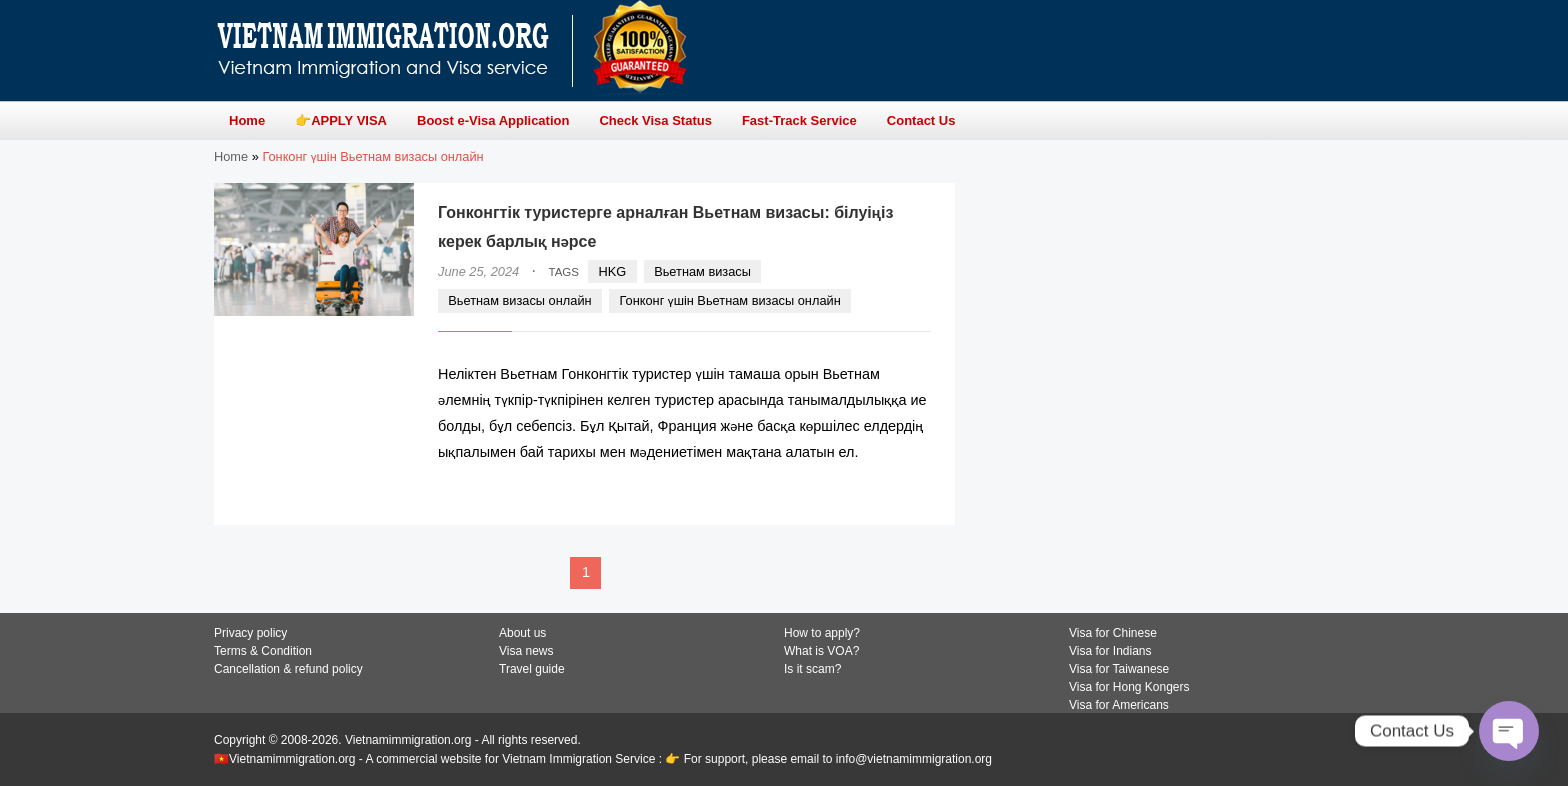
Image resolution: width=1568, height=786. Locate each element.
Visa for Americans (1119, 705)
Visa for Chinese (1113, 633)
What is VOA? (821, 651)
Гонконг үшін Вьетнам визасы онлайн (729, 300)
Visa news (526, 651)
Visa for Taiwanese (1119, 669)
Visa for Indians (1110, 651)
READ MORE (870, 491)
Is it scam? (812, 669)
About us (522, 633)
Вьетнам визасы (702, 271)
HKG (613, 271)
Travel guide (532, 669)
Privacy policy (250, 633)
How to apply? (822, 633)
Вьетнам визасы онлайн (519, 300)
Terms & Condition (263, 651)
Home (231, 156)
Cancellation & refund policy (288, 669)
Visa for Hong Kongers (1129, 687)
